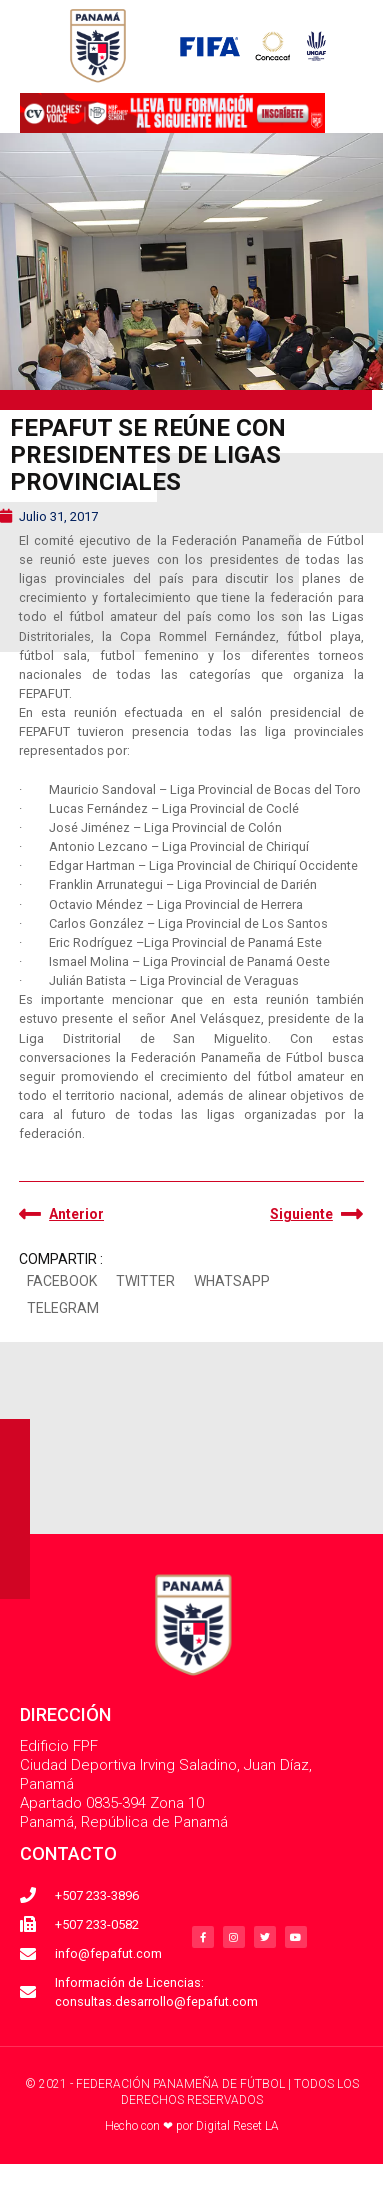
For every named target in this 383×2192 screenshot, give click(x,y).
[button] (61, 1282)
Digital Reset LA (237, 2126)
